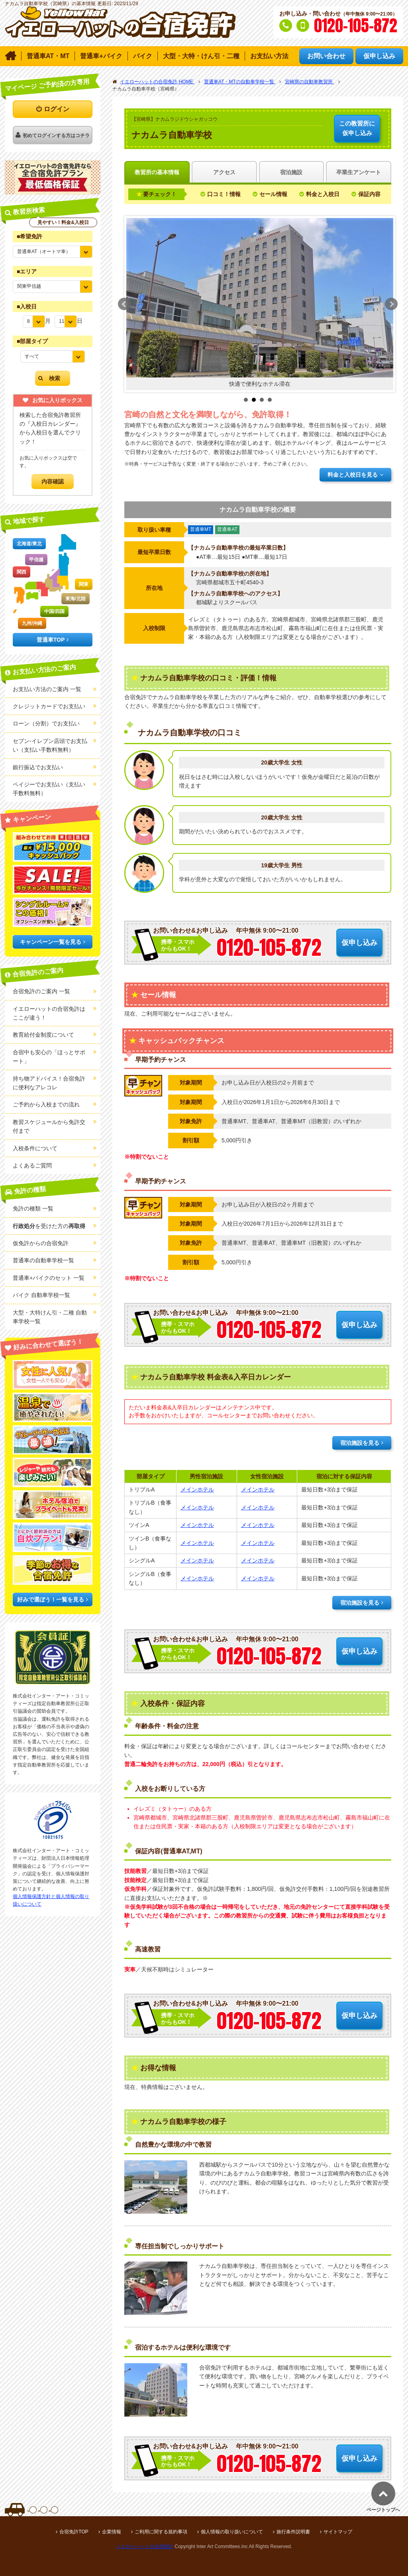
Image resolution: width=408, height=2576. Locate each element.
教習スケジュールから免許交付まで (49, 1126)
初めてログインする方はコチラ (56, 135)
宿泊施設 (291, 172)
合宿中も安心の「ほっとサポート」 (49, 1056)
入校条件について (35, 1148)
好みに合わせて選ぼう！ (48, 1344)
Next (391, 304)
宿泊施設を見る (359, 1443)
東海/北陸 (75, 598)
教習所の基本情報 (157, 172)
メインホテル (197, 1489)
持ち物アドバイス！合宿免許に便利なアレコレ (49, 1083)
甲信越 (36, 559)
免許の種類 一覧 (33, 1208)
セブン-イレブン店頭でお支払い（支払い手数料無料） (50, 745)
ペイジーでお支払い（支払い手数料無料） (49, 788)
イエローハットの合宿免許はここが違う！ (49, 1013)
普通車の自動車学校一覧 (43, 1260)
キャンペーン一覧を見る (50, 942)
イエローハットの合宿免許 (144, 2546)
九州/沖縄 (32, 623)
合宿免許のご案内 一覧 (41, 991)
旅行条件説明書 (293, 2532)
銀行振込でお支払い (38, 767)
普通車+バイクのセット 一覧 (48, 1278)
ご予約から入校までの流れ (46, 1104)
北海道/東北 (29, 543)
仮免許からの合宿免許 (41, 1243)
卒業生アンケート (358, 172)
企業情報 (111, 2532)
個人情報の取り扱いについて (232, 2532)
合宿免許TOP (73, 2532)
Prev (124, 304)
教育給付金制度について (43, 1035)
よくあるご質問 (32, 1165)
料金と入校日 (322, 194)
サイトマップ (338, 2532)
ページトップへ (383, 2509)
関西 (21, 572)
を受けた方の (49, 1226)
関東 (83, 584)
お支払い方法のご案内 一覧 (47, 689)
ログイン (56, 109)
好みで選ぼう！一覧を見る (50, 1599)
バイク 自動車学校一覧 (41, 1295)
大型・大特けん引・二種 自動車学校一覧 (50, 1316)
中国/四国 (54, 611)
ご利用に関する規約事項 (161, 2532)
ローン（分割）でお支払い (46, 723)
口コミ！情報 (224, 194)
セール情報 (273, 194)
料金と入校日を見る (353, 475)
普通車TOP (51, 640)
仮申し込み (357, 127)
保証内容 (369, 194)
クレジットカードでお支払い (49, 706)
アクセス (224, 172)
